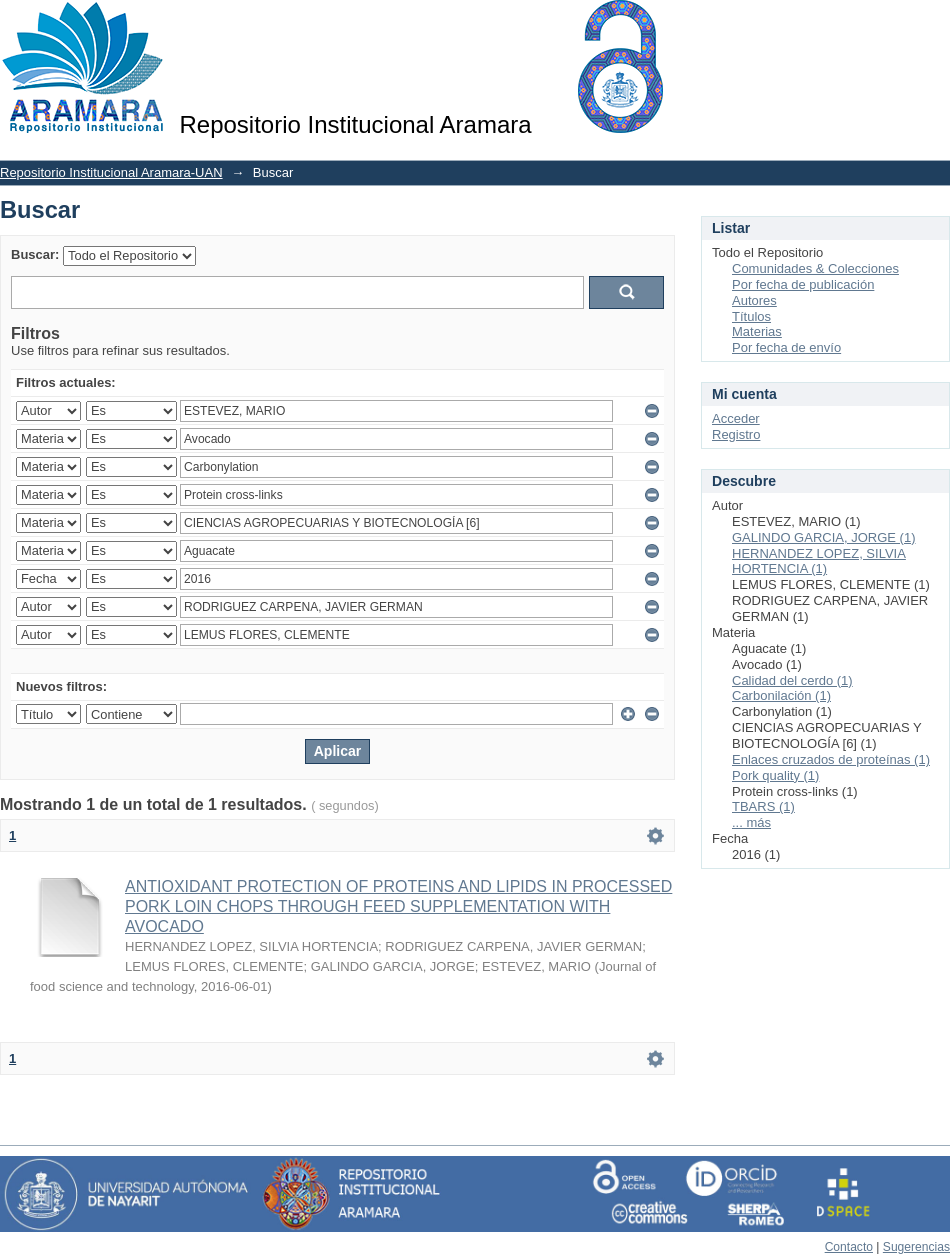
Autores (754, 300)
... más (751, 822)
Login (934, 24)
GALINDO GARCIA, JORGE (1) (823, 537)
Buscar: (35, 254)
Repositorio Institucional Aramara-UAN (111, 172)
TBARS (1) (763, 806)
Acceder (736, 418)
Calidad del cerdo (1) (792, 680)
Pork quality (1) (775, 775)
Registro (736, 434)
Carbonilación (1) (781, 695)
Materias (757, 331)
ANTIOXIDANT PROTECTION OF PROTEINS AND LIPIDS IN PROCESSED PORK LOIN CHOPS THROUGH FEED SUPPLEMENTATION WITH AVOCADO (398, 906)
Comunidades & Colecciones (815, 268)
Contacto (849, 1247)
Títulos (751, 316)
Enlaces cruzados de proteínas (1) (831, 759)
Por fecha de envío (786, 347)
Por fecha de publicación (803, 284)
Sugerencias (916, 1247)
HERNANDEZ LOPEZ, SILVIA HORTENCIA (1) (819, 561)
